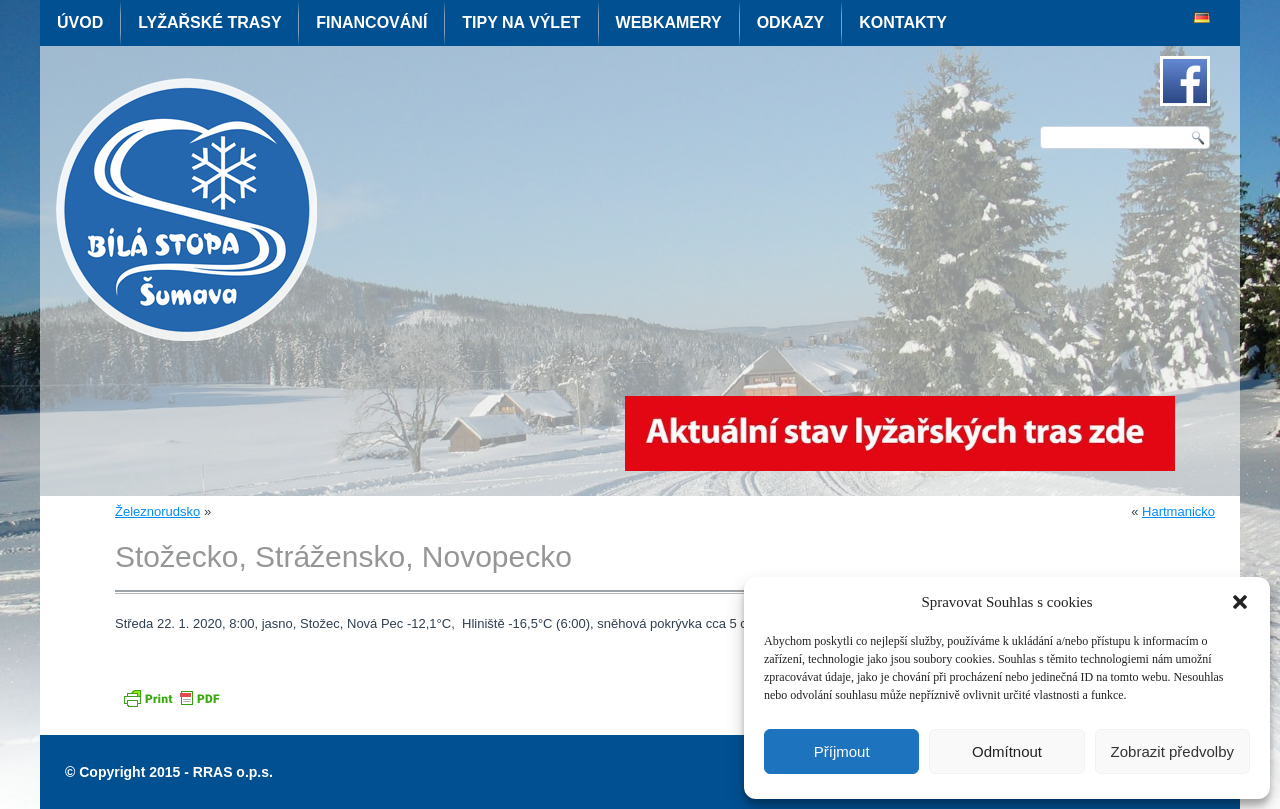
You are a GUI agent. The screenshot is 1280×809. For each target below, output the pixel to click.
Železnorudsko (157, 511)
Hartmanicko (1178, 511)
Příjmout (842, 751)
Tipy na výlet (521, 22)
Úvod (80, 22)
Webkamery (669, 22)
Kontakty (903, 22)
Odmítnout (1007, 751)
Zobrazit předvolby (1172, 751)
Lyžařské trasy (209, 22)
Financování (371, 22)
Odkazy (791, 22)
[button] (1240, 602)
